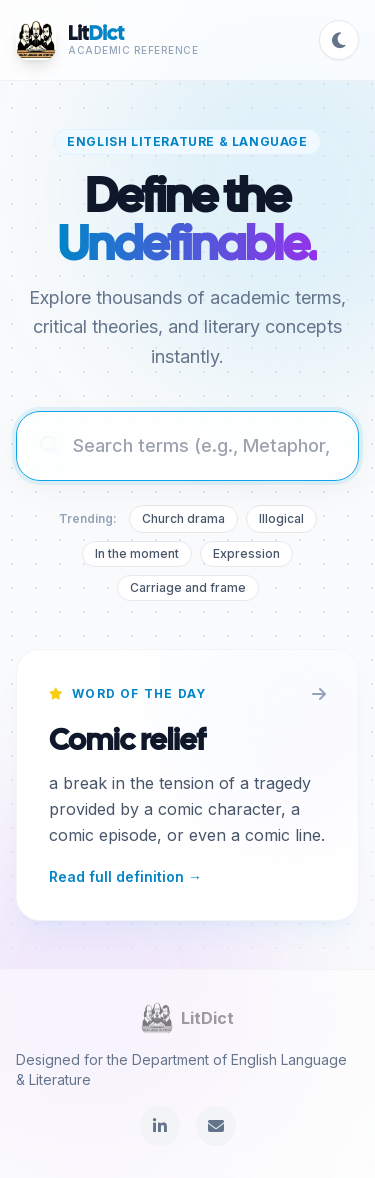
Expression (246, 553)
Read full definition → (125, 876)
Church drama (183, 518)
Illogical (281, 518)
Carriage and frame (188, 587)
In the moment (137, 553)
